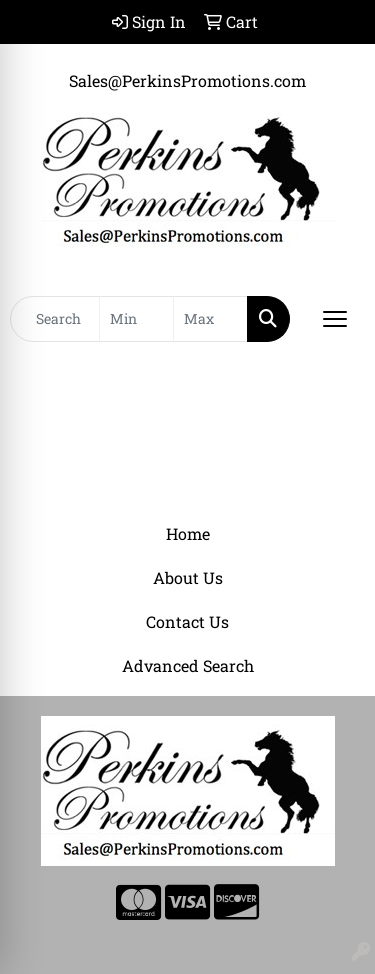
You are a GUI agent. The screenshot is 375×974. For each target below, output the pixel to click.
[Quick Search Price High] (210, 319)
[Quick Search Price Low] (136, 319)
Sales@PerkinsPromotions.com (187, 80)
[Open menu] (335, 319)
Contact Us (187, 621)
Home (188, 533)
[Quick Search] (55, 319)
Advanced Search (188, 665)
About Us (188, 577)
